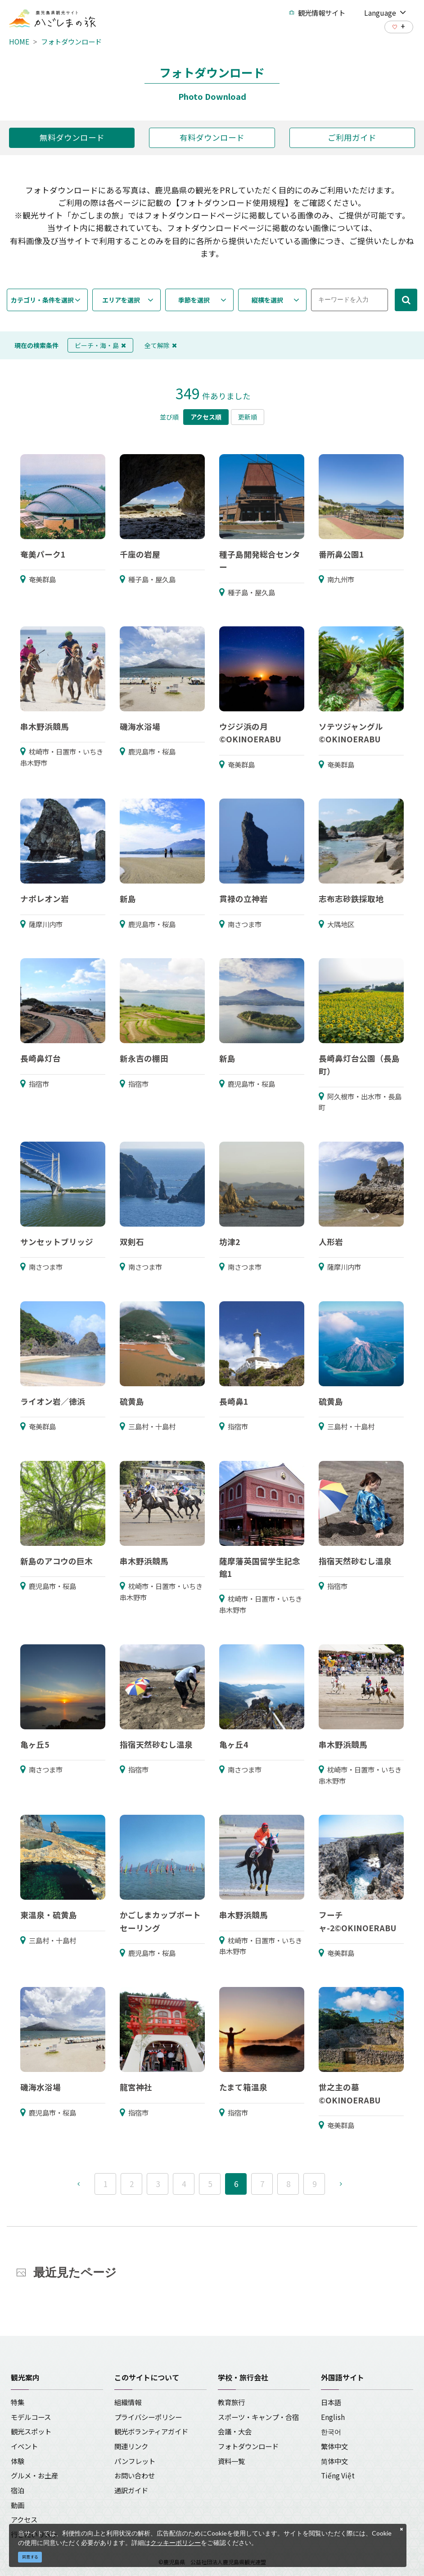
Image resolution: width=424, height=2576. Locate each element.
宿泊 (17, 2490)
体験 (17, 2461)
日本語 (331, 2402)
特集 (17, 2402)
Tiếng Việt (338, 2475)
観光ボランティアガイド (151, 2431)
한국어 (331, 2431)
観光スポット (31, 2431)
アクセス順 (205, 416)
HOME (19, 41)
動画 (17, 2505)
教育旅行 (231, 2402)
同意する (30, 2557)
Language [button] (385, 12)
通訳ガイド (131, 2490)
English (333, 2417)
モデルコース (31, 2417)
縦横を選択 (267, 299)
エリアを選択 (121, 299)
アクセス (24, 2519)
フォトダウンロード (71, 41)
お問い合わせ (134, 2475)
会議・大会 (235, 2431)
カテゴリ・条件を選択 (42, 299)
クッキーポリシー (175, 2542)
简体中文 (334, 2461)
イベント (24, 2446)
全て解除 (160, 345)
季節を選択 (194, 299)
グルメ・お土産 (34, 2475)
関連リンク (131, 2446)
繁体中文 (334, 2446)
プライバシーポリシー (148, 2417)
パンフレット (134, 2461)
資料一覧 (231, 2461)
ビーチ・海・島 (100, 345)
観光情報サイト (317, 13)
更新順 (247, 416)
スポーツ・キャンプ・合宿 (258, 2417)
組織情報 (127, 2402)
